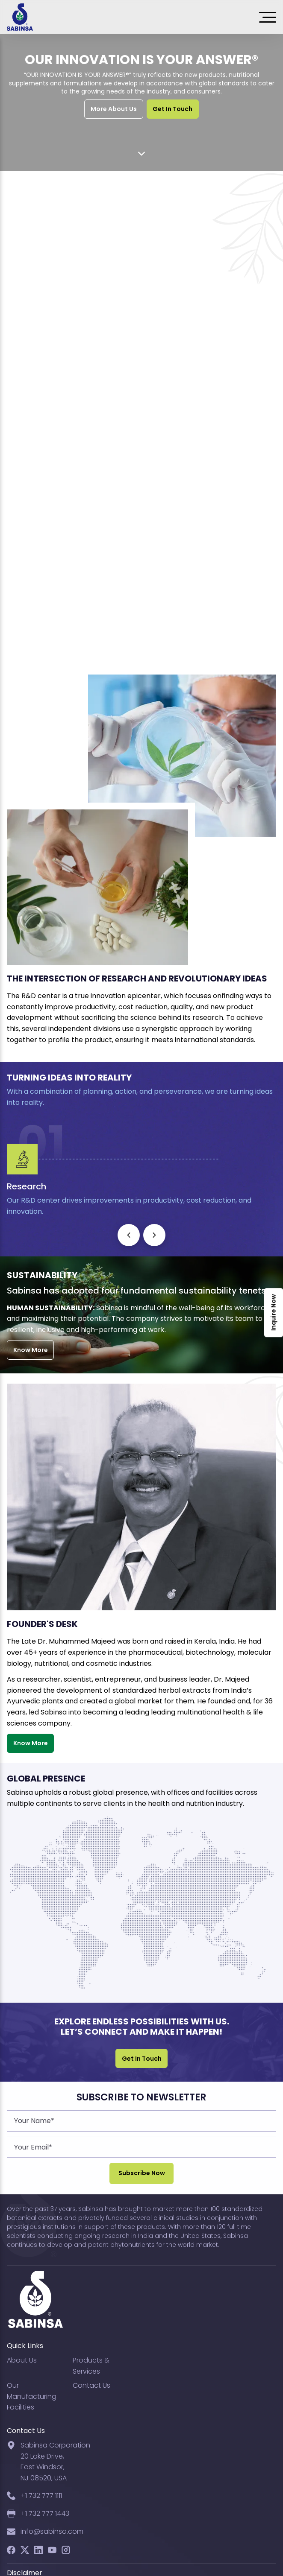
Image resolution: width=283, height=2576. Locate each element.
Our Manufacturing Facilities (31, 2396)
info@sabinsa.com (52, 2531)
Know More (30, 1350)
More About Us (114, 109)
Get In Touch (172, 109)
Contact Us (91, 2385)
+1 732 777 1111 (41, 2495)
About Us (22, 2360)
